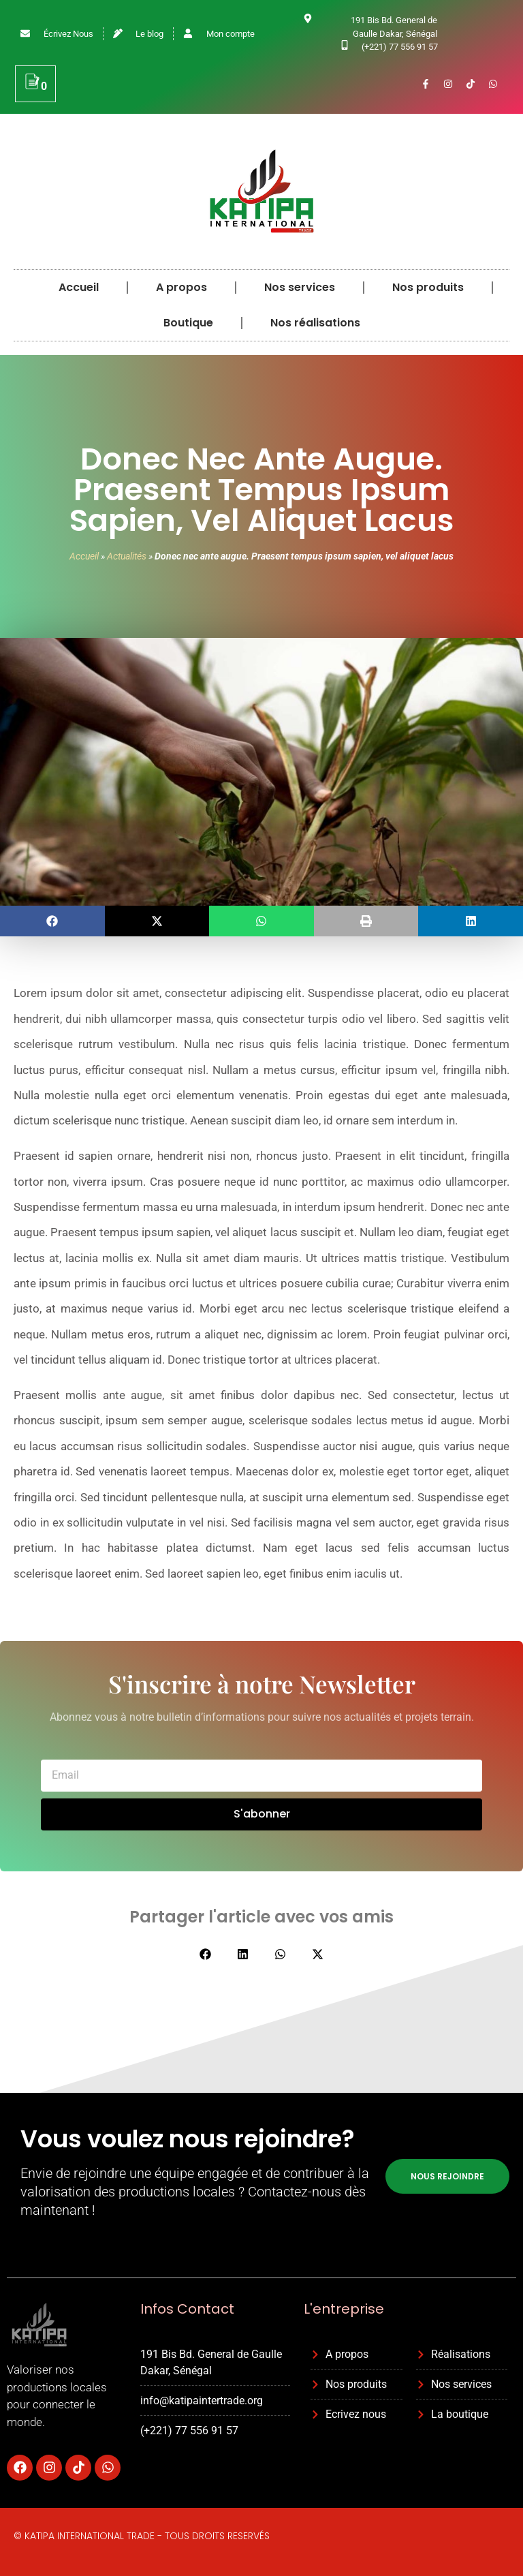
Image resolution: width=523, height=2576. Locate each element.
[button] (52, 921)
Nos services (299, 287)
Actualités (126, 556)
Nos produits (428, 287)
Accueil (79, 287)
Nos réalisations (315, 323)
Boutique (188, 323)
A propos (181, 287)
